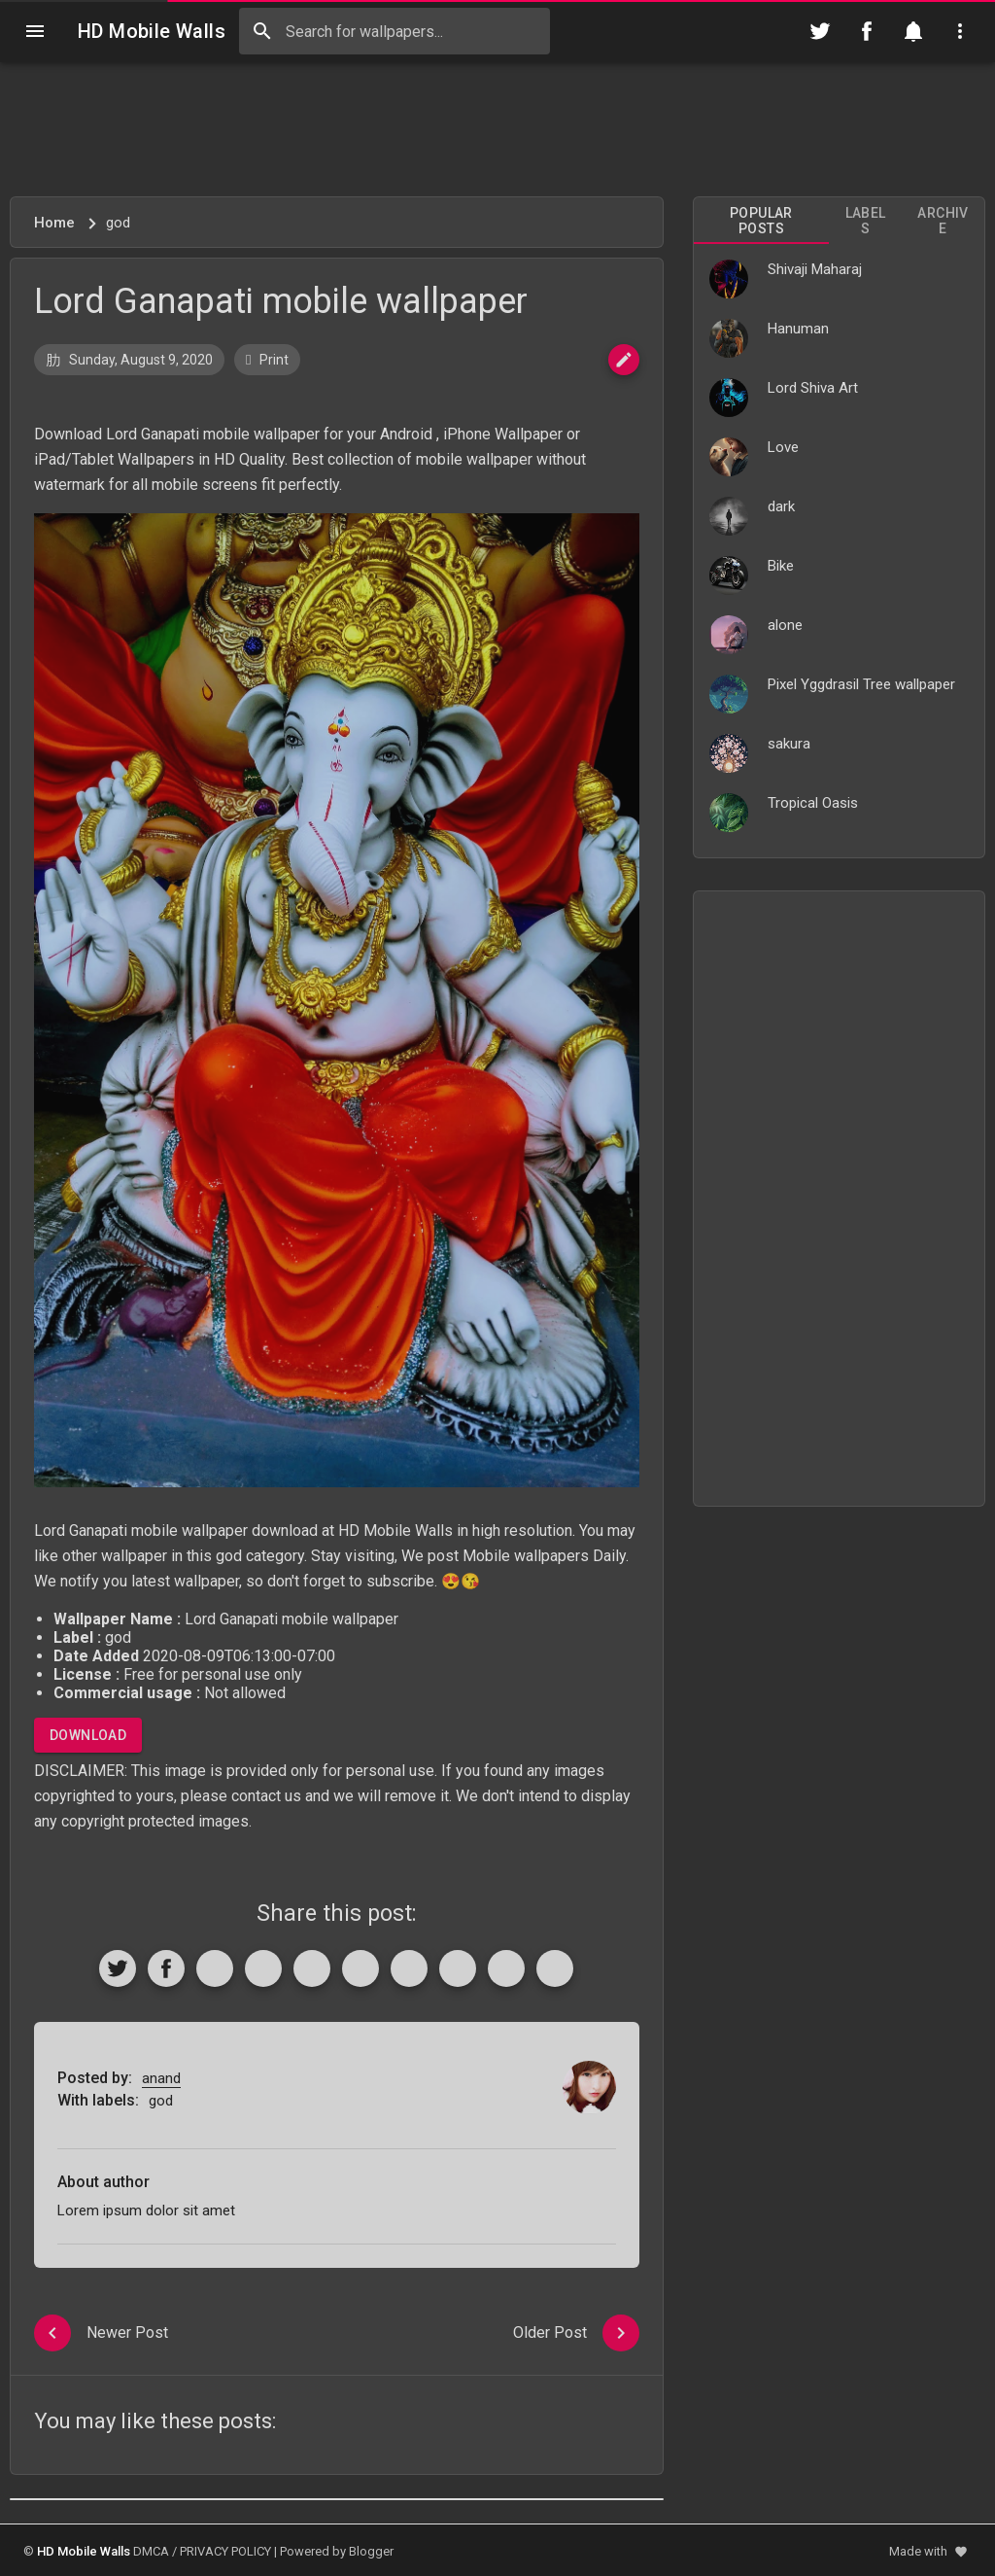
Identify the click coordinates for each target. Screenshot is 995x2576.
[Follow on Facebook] (866, 31)
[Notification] (913, 31)
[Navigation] (35, 31)
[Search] (262, 31)
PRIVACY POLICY (225, 2551)
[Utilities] (960, 31)
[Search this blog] (394, 31)
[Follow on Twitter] (820, 31)
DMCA (151, 2551)
